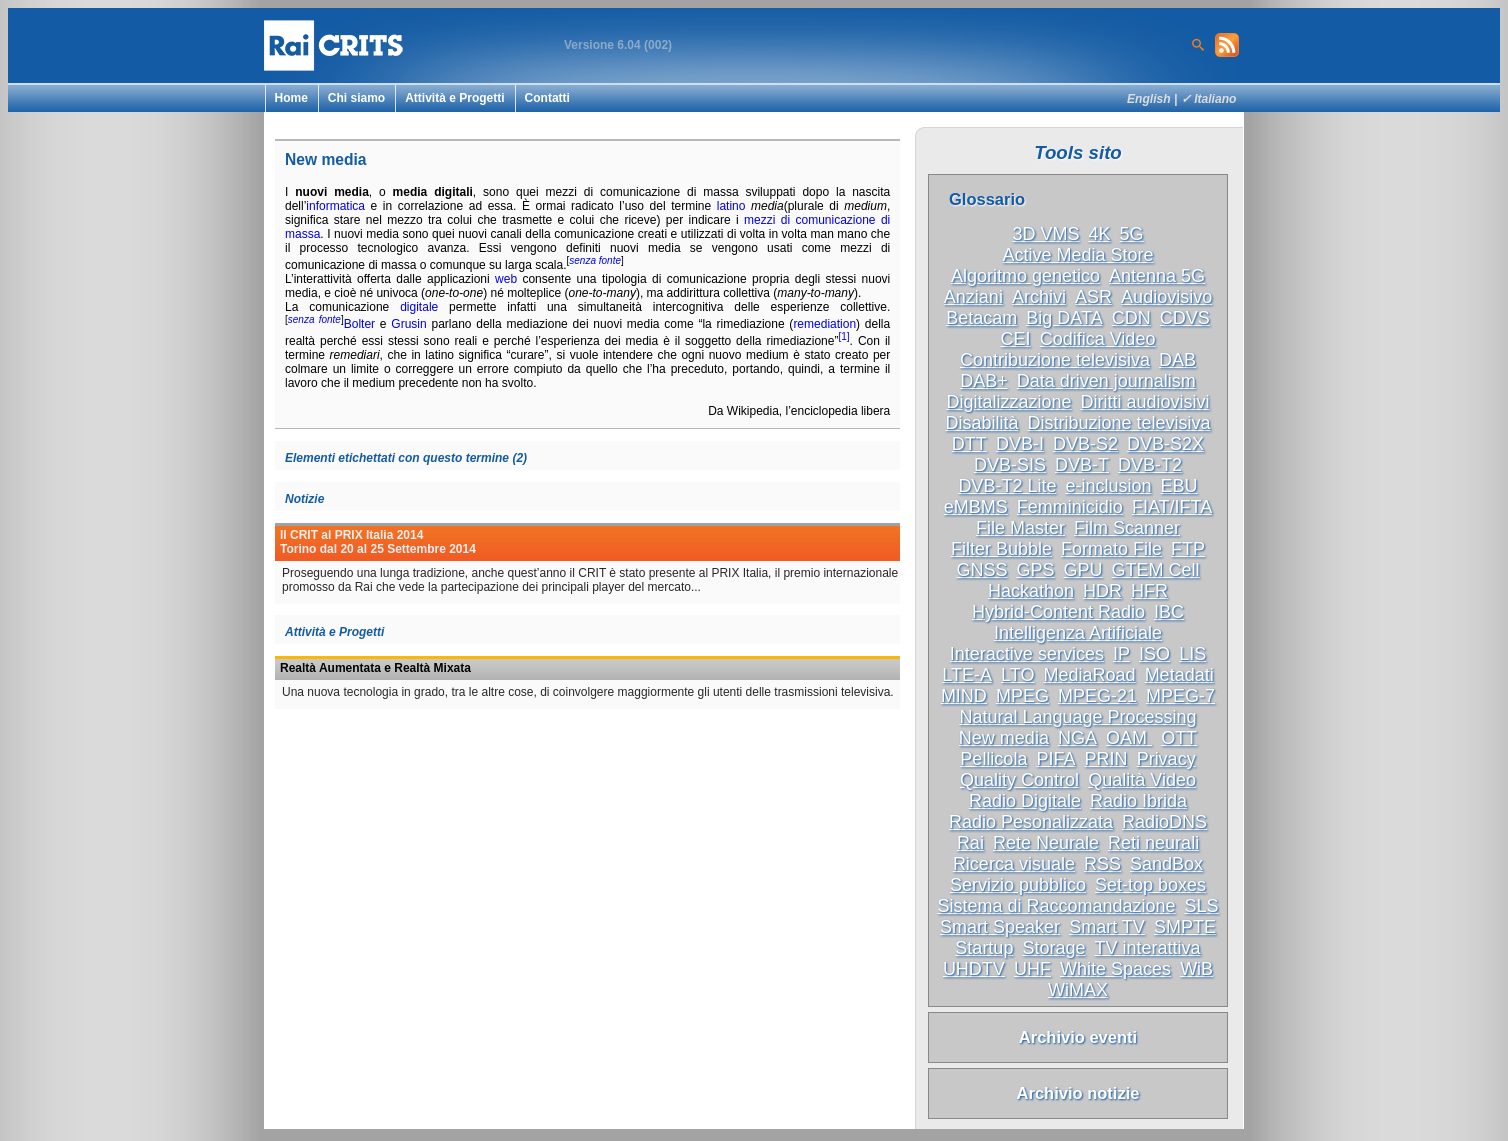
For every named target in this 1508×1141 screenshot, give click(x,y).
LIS (1192, 654)
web (506, 279)
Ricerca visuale (1014, 864)
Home (291, 98)
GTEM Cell (1156, 570)
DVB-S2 (1085, 444)
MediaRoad (1090, 675)
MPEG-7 (1180, 696)
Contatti (547, 98)
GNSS (981, 570)
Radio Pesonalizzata (1031, 822)
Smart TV (1107, 927)
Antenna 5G (1157, 276)
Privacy (1166, 759)
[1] (843, 336)
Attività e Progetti (454, 98)
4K (1099, 234)
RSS (1102, 864)
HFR (1149, 591)
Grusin (408, 324)
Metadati (1179, 675)
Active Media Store (1077, 255)
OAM (1129, 738)
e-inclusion (1108, 486)
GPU (1083, 570)
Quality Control (1019, 780)
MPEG (1022, 696)
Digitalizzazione (1008, 402)
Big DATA (1064, 318)
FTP (1188, 549)
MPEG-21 (1097, 696)
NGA (1077, 738)
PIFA (1055, 759)
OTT (1179, 738)
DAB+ (984, 381)
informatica (335, 206)
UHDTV (974, 969)
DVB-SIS (1010, 465)
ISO (1154, 654)
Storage (1053, 948)
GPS (1035, 570)
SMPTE (1185, 927)
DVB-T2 (1150, 465)
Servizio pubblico (1018, 885)
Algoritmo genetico (1025, 276)
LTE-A (967, 675)
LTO (1017, 675)
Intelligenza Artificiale (1078, 633)
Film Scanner (1127, 528)
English (1149, 99)
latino (731, 206)
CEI (1016, 339)
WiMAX (1078, 990)
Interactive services (1027, 654)
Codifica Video (1098, 339)
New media (1004, 738)
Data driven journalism (1106, 381)
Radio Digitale (1025, 801)
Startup (984, 948)
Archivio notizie (1078, 1093)
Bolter (359, 324)
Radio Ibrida (1138, 801)
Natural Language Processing (1077, 717)
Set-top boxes (1150, 885)
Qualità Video (1142, 780)
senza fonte (595, 260)
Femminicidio (1070, 507)
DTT (969, 444)
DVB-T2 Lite (1007, 486)
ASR (1093, 297)
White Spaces (1115, 969)
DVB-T (1082, 465)
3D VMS (1045, 234)
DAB (1177, 360)
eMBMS (976, 507)
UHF (1032, 969)
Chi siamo (356, 98)
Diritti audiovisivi (1145, 402)
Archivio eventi (1078, 1037)
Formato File (1111, 549)
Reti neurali (1153, 843)
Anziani (973, 297)
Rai (970, 843)
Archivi (1039, 297)
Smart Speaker (1000, 927)
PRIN (1106, 759)
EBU (1179, 486)
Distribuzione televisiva (1119, 423)
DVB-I (1020, 444)
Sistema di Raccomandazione (1056, 906)
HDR (1102, 591)
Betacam (981, 318)
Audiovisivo (1166, 297)
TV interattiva (1148, 948)
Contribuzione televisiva (1055, 360)
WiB (1196, 969)
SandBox (1166, 864)
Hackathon (1031, 591)
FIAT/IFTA (1172, 507)
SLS (1202, 906)
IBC (1169, 612)
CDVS (1185, 318)
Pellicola (993, 759)
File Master (1020, 528)
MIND (964, 696)
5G (1132, 234)
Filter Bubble (1001, 549)
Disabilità (981, 423)
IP (1121, 654)
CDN (1131, 318)
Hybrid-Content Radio (1058, 612)
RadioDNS (1164, 822)
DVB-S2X (1165, 444)
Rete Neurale (1046, 843)
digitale (419, 307)
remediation (824, 324)
